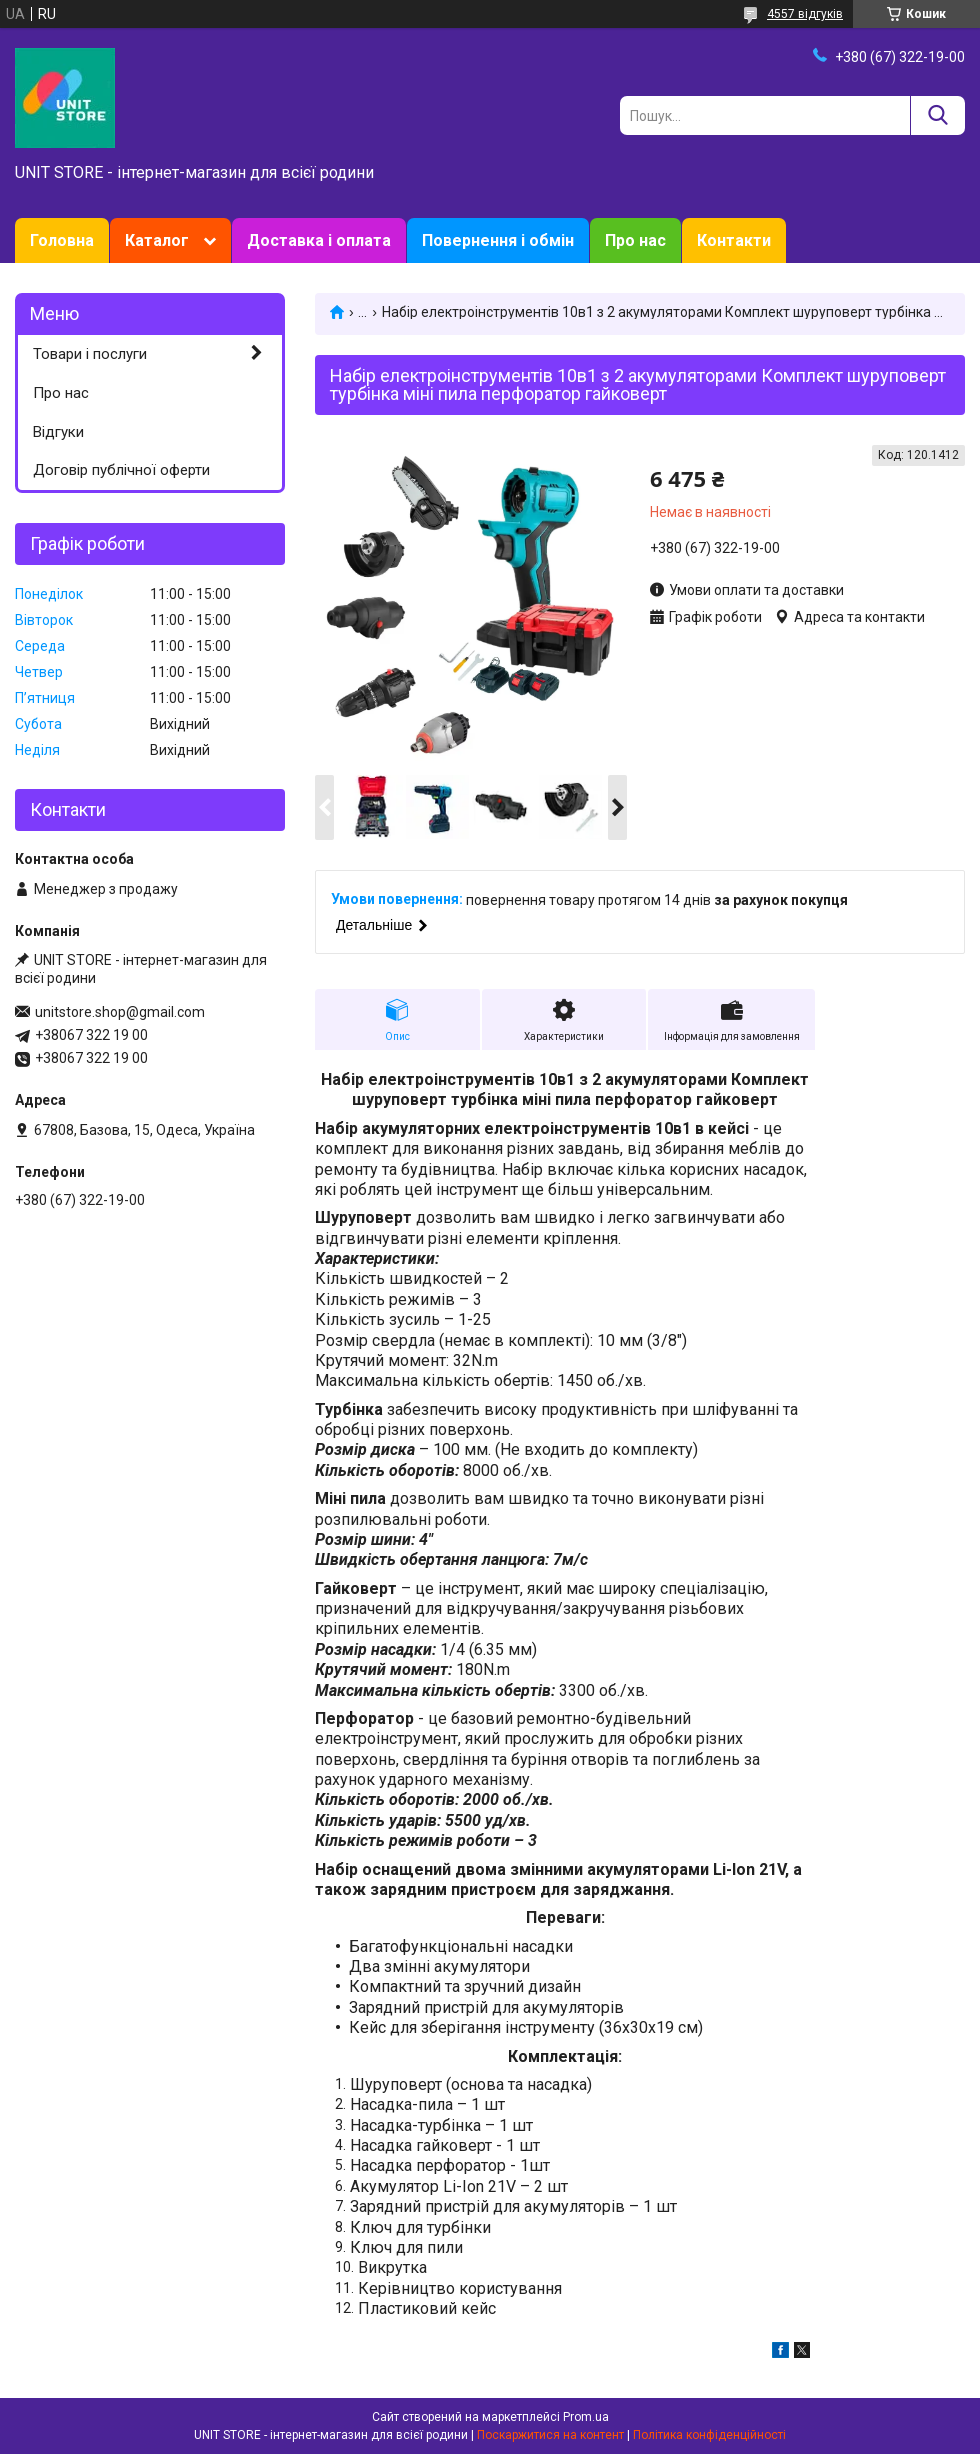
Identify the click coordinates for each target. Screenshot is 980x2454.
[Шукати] (937, 115)
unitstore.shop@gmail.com (120, 1012)
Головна (62, 240)
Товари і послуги (90, 354)
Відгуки (58, 432)
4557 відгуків (805, 14)
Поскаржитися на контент (550, 2435)
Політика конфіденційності (709, 2435)
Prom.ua (586, 2417)
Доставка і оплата (319, 240)
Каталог (157, 240)
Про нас (635, 240)
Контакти (734, 240)
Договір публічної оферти (121, 470)
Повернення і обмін (498, 240)
